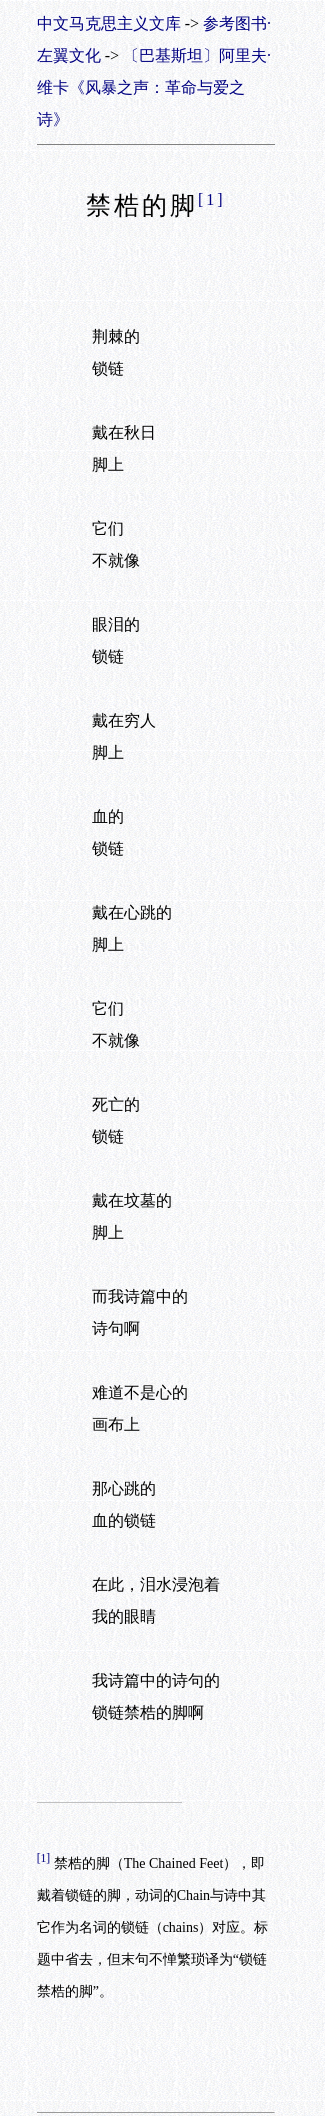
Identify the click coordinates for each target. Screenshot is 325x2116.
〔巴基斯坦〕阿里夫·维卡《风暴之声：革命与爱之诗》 (154, 87)
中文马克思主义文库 (109, 23)
